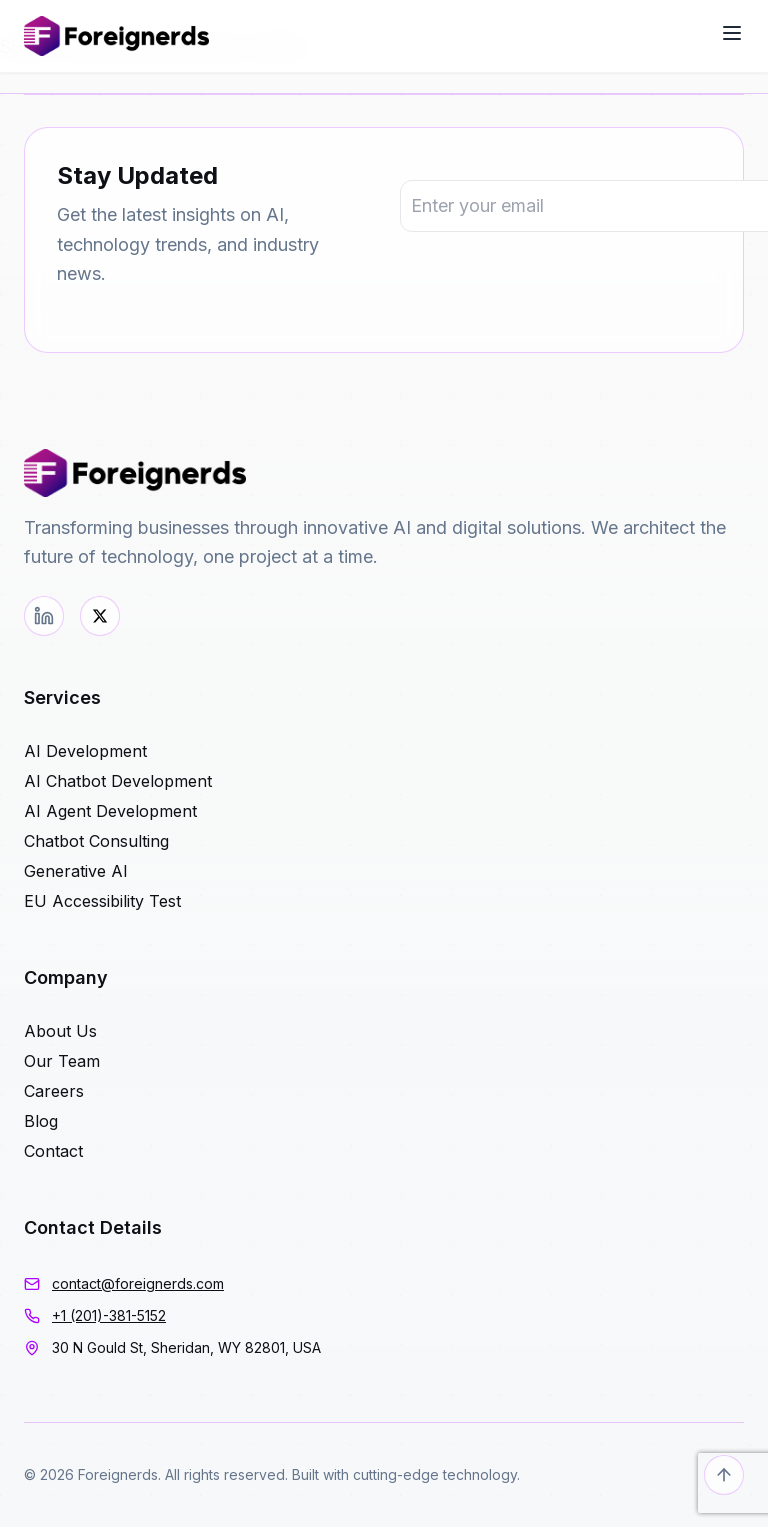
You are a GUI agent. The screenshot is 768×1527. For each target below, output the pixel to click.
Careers (54, 1091)
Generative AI (76, 871)
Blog (41, 1121)
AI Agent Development (110, 811)
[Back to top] (724, 1475)
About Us (60, 1031)
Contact (53, 1151)
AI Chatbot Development (118, 781)
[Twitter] (100, 616)
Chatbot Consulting (96, 841)
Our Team (62, 1061)
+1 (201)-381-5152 (109, 1315)
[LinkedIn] (44, 616)
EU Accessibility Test (102, 901)
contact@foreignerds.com (138, 1283)
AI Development (85, 751)
